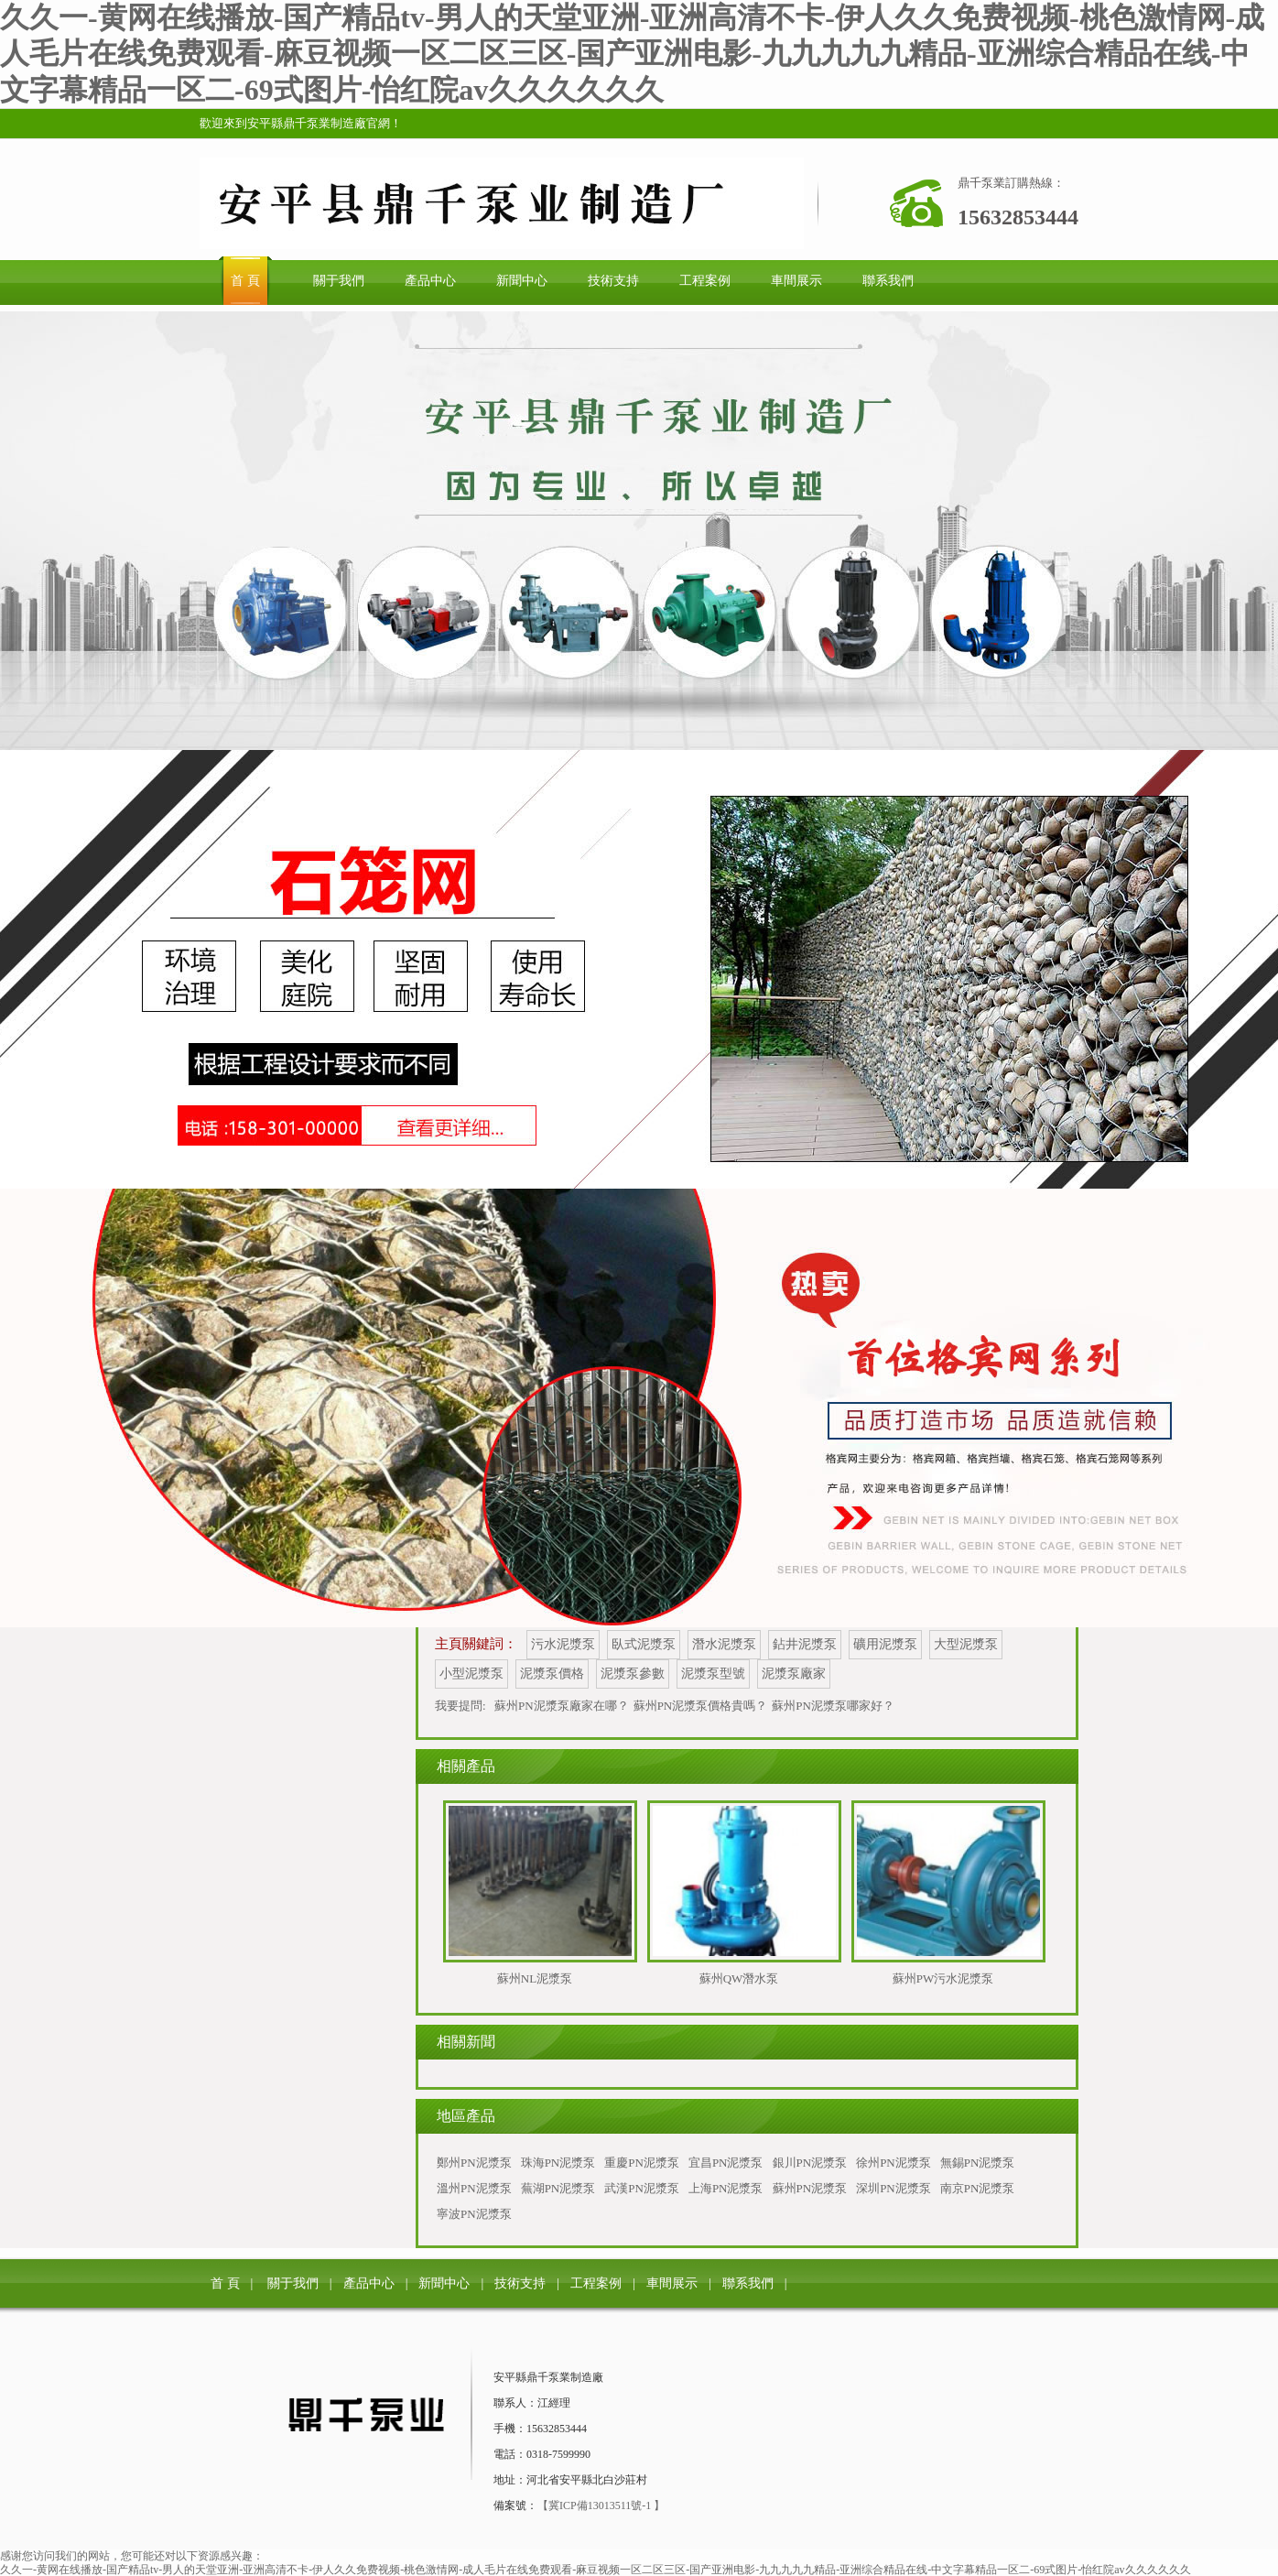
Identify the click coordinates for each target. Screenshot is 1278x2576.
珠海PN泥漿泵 (558, 2162)
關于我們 (293, 2283)
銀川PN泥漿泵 (810, 2162)
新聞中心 (444, 2283)
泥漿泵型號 (713, 1673)
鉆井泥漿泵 (805, 1644)
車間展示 (672, 2283)
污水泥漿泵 (563, 1644)
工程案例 (596, 2283)
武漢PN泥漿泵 (641, 2188)
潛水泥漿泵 (724, 1644)
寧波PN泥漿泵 (474, 2214)
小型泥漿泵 (471, 1673)
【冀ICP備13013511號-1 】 (601, 2505)
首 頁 (225, 2283)
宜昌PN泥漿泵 (726, 2162)
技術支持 (520, 2283)
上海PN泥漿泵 (726, 2188)
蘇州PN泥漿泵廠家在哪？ (561, 1705)
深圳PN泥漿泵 (893, 2188)
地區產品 (466, 2116)
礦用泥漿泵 (885, 1644)
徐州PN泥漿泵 (893, 2162)
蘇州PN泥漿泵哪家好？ (833, 1705)
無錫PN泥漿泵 (977, 2162)
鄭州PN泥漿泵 (474, 2162)
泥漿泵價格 (552, 1673)
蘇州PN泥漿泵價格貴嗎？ (701, 1705)
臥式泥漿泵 (644, 1644)
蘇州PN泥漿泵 (810, 2188)
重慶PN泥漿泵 (641, 2162)
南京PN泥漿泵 (977, 2188)
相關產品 (466, 1766)
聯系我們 (748, 2283)
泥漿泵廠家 (794, 1673)
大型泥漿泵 (966, 1644)
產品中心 (369, 2283)
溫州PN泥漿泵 (474, 2188)
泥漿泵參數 (633, 1673)
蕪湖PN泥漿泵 (558, 2188)
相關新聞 (466, 2041)
